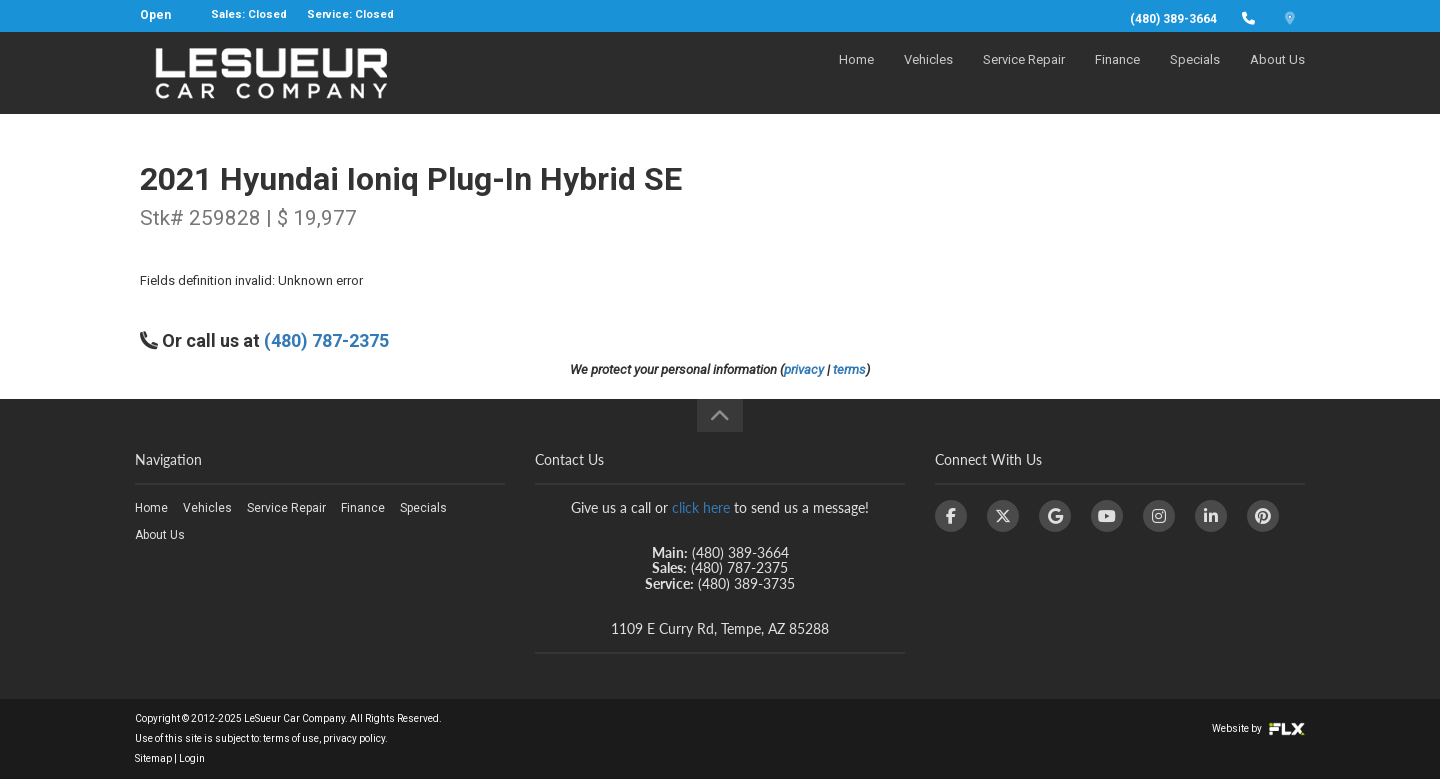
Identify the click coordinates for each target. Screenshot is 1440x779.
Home (856, 76)
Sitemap (153, 758)
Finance (1117, 76)
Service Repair (1024, 76)
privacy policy (354, 738)
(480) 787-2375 (326, 340)
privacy (804, 369)
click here (701, 507)
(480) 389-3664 (1173, 19)
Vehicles (928, 76)
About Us (1277, 76)
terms (849, 369)
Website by (1258, 728)
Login (192, 758)
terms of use (291, 738)
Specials (1195, 76)
